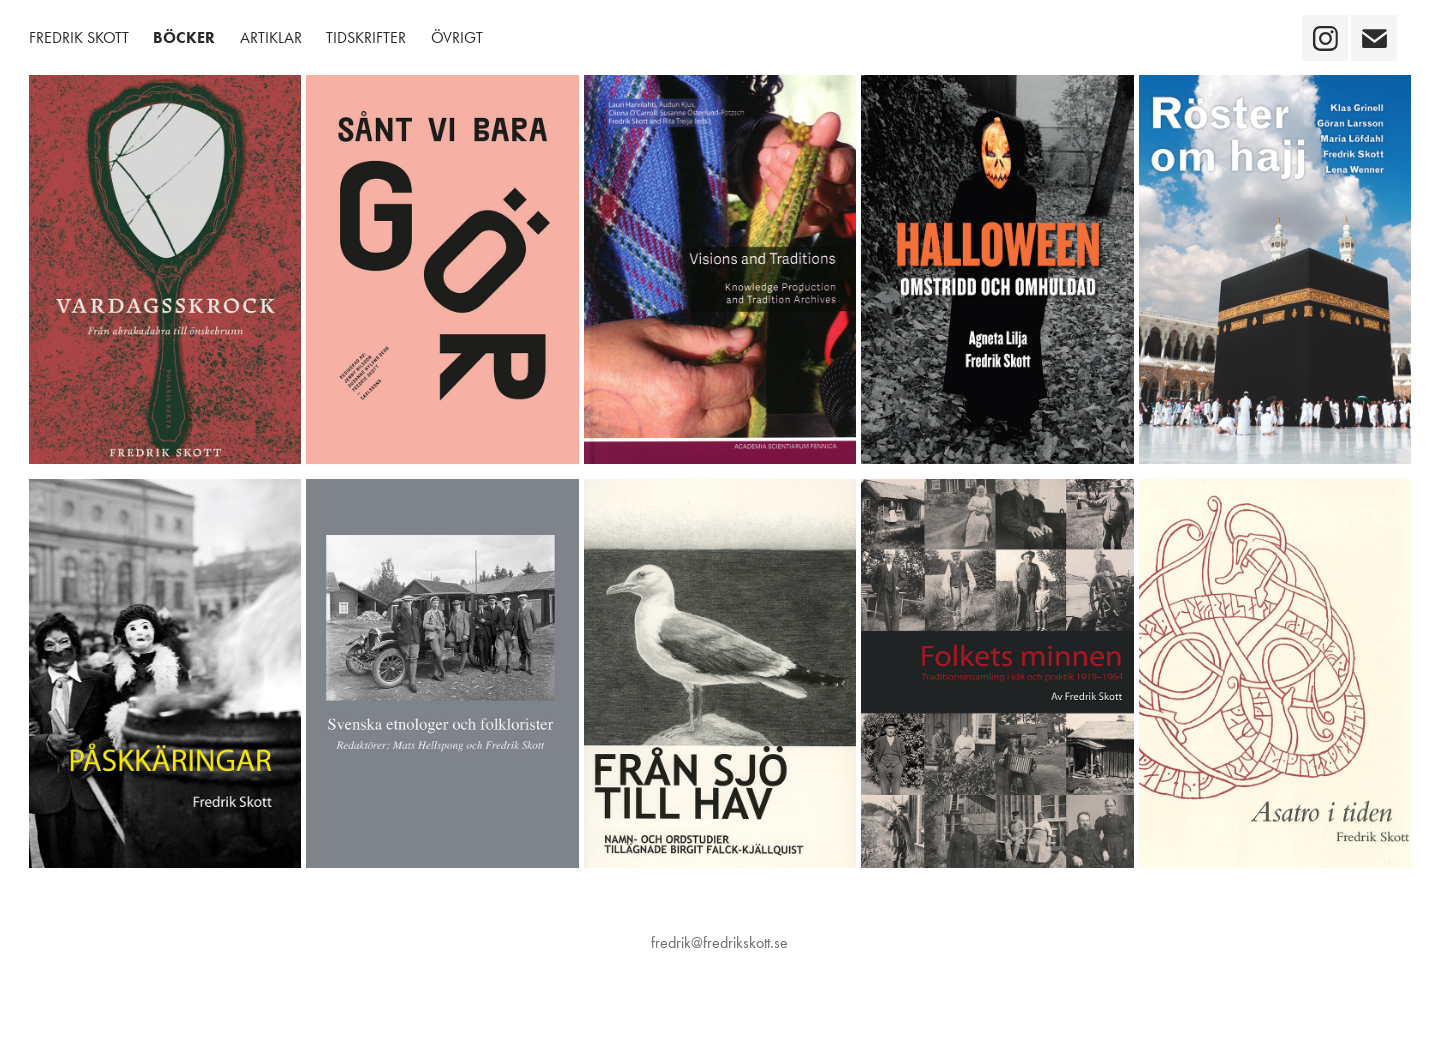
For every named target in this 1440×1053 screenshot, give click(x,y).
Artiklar (271, 37)
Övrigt (457, 37)
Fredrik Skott (79, 37)
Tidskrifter (366, 37)
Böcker (184, 37)
